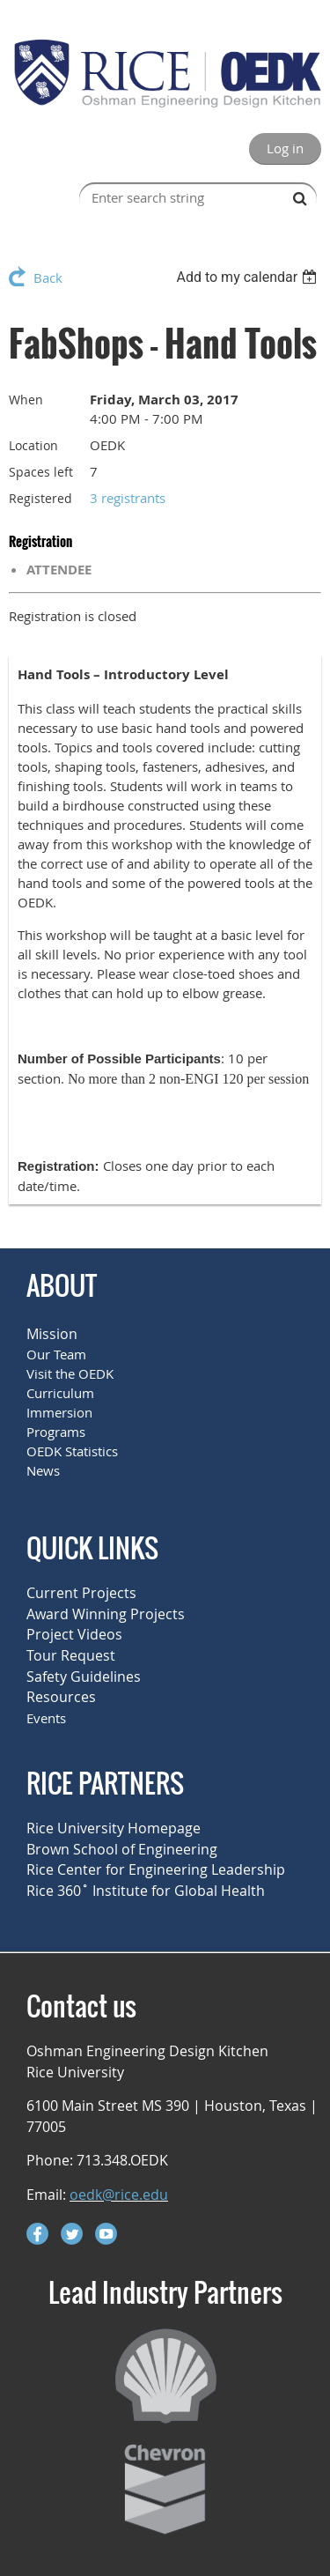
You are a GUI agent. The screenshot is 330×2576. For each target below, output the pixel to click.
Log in (285, 148)
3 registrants (127, 498)
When (26, 399)
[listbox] (248, 277)
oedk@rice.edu (119, 2194)
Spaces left (41, 471)
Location (33, 445)
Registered (40, 498)
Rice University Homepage (113, 1828)
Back (47, 277)
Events (46, 1718)
